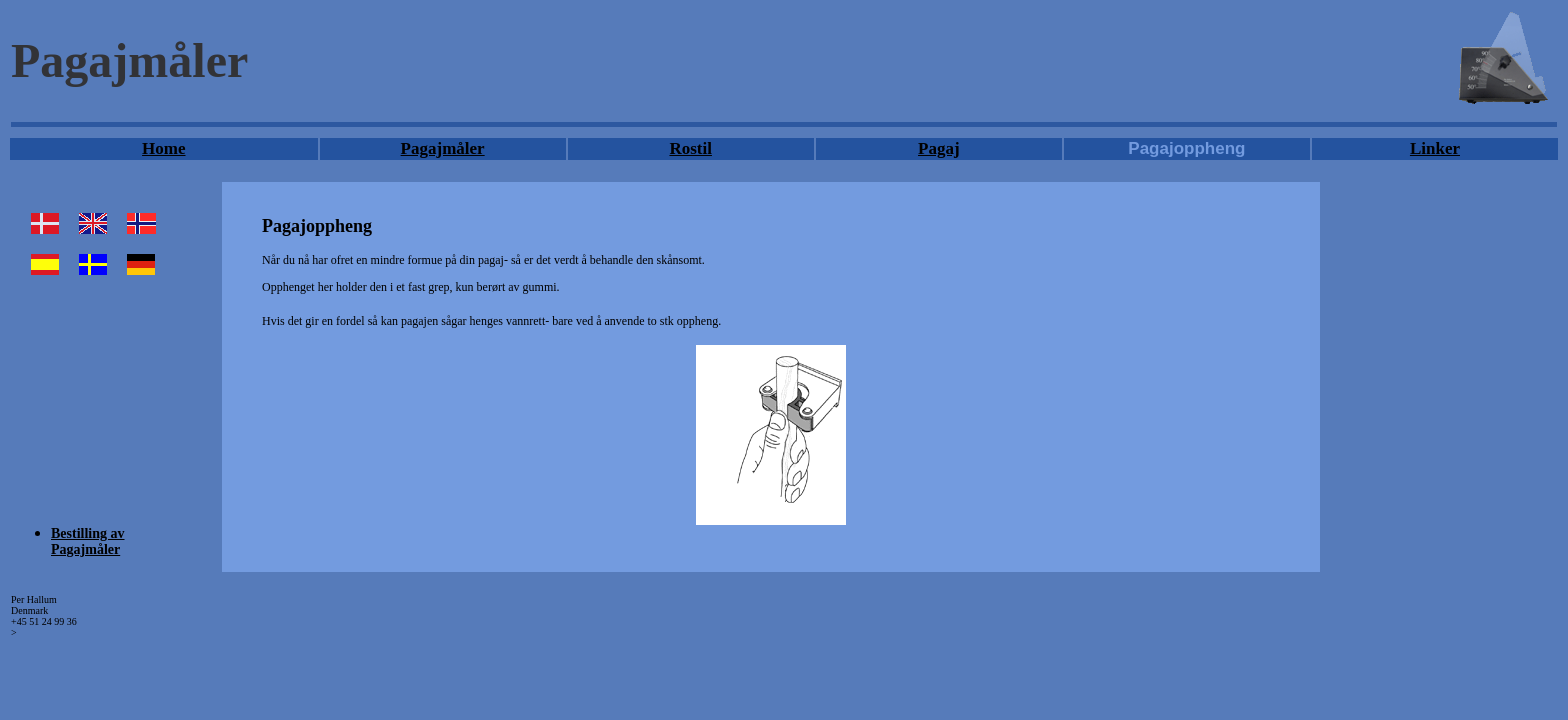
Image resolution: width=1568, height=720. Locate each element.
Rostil (690, 148)
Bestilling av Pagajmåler (88, 541)
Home (163, 148)
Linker (1435, 148)
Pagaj (939, 148)
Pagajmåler (443, 148)
